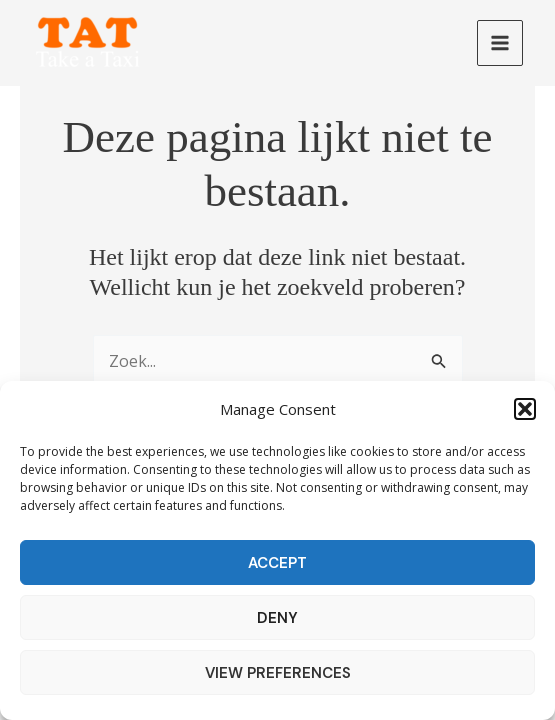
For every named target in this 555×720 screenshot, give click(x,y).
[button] (525, 409)
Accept (277, 563)
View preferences (278, 673)
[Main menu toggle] (500, 43)
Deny (277, 618)
